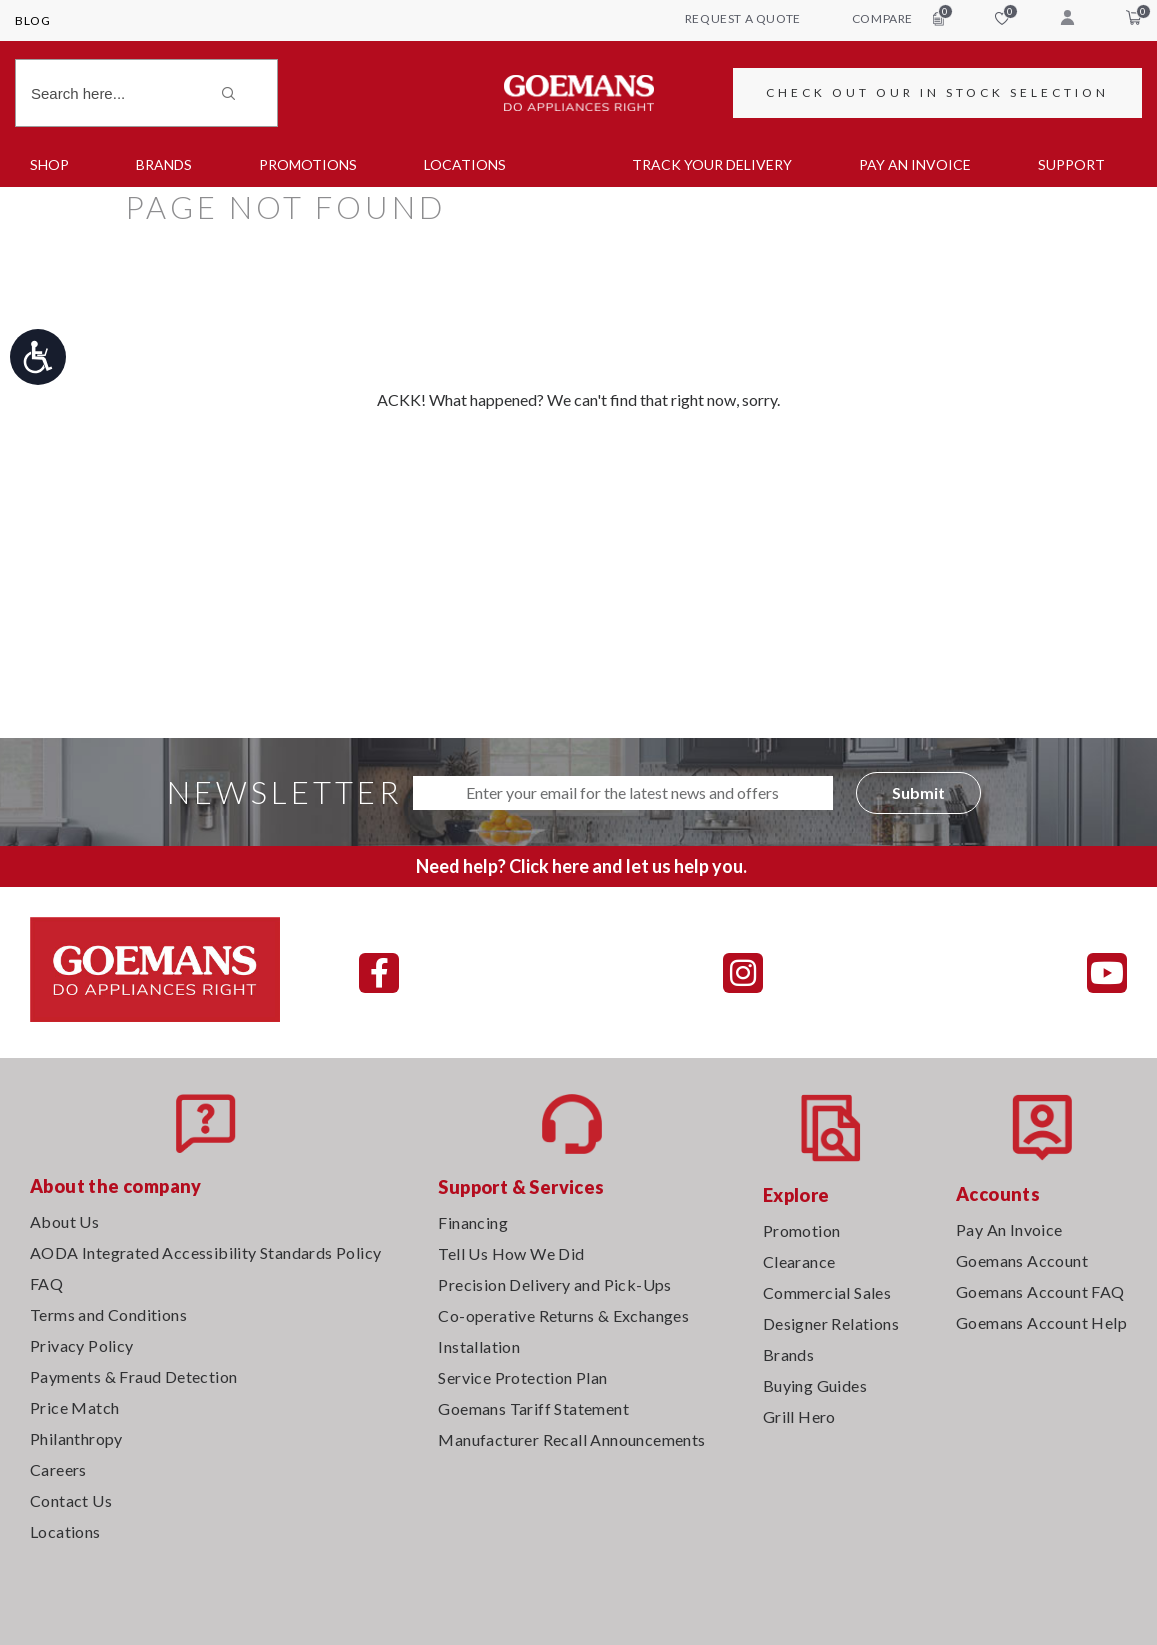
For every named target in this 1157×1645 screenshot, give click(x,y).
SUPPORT (1071, 164)
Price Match (74, 1407)
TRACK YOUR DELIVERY (712, 164)
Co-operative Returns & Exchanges (563, 1315)
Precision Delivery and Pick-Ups (554, 1284)
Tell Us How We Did (511, 1253)
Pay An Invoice (1009, 1229)
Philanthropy (76, 1438)
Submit (918, 792)
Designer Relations (831, 1323)
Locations (465, 164)
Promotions (308, 164)
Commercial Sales (827, 1292)
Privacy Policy (82, 1345)
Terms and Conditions (108, 1314)
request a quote (743, 18)
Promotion (802, 1230)
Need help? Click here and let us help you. (581, 866)
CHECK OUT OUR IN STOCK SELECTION (937, 92)
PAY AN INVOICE (915, 164)
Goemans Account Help (1041, 1322)
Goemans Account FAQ (1040, 1291)
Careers (58, 1469)
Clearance (799, 1261)
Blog (32, 20)
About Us (64, 1221)
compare (898, 18)
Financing (473, 1222)
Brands (164, 164)
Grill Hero (799, 1416)
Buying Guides (815, 1385)
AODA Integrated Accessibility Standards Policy (205, 1252)
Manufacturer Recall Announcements (571, 1439)
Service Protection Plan (522, 1377)
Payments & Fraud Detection (133, 1376)
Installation (479, 1346)
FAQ (46, 1283)
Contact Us (71, 1500)
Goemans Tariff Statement (533, 1408)
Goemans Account (1022, 1260)
